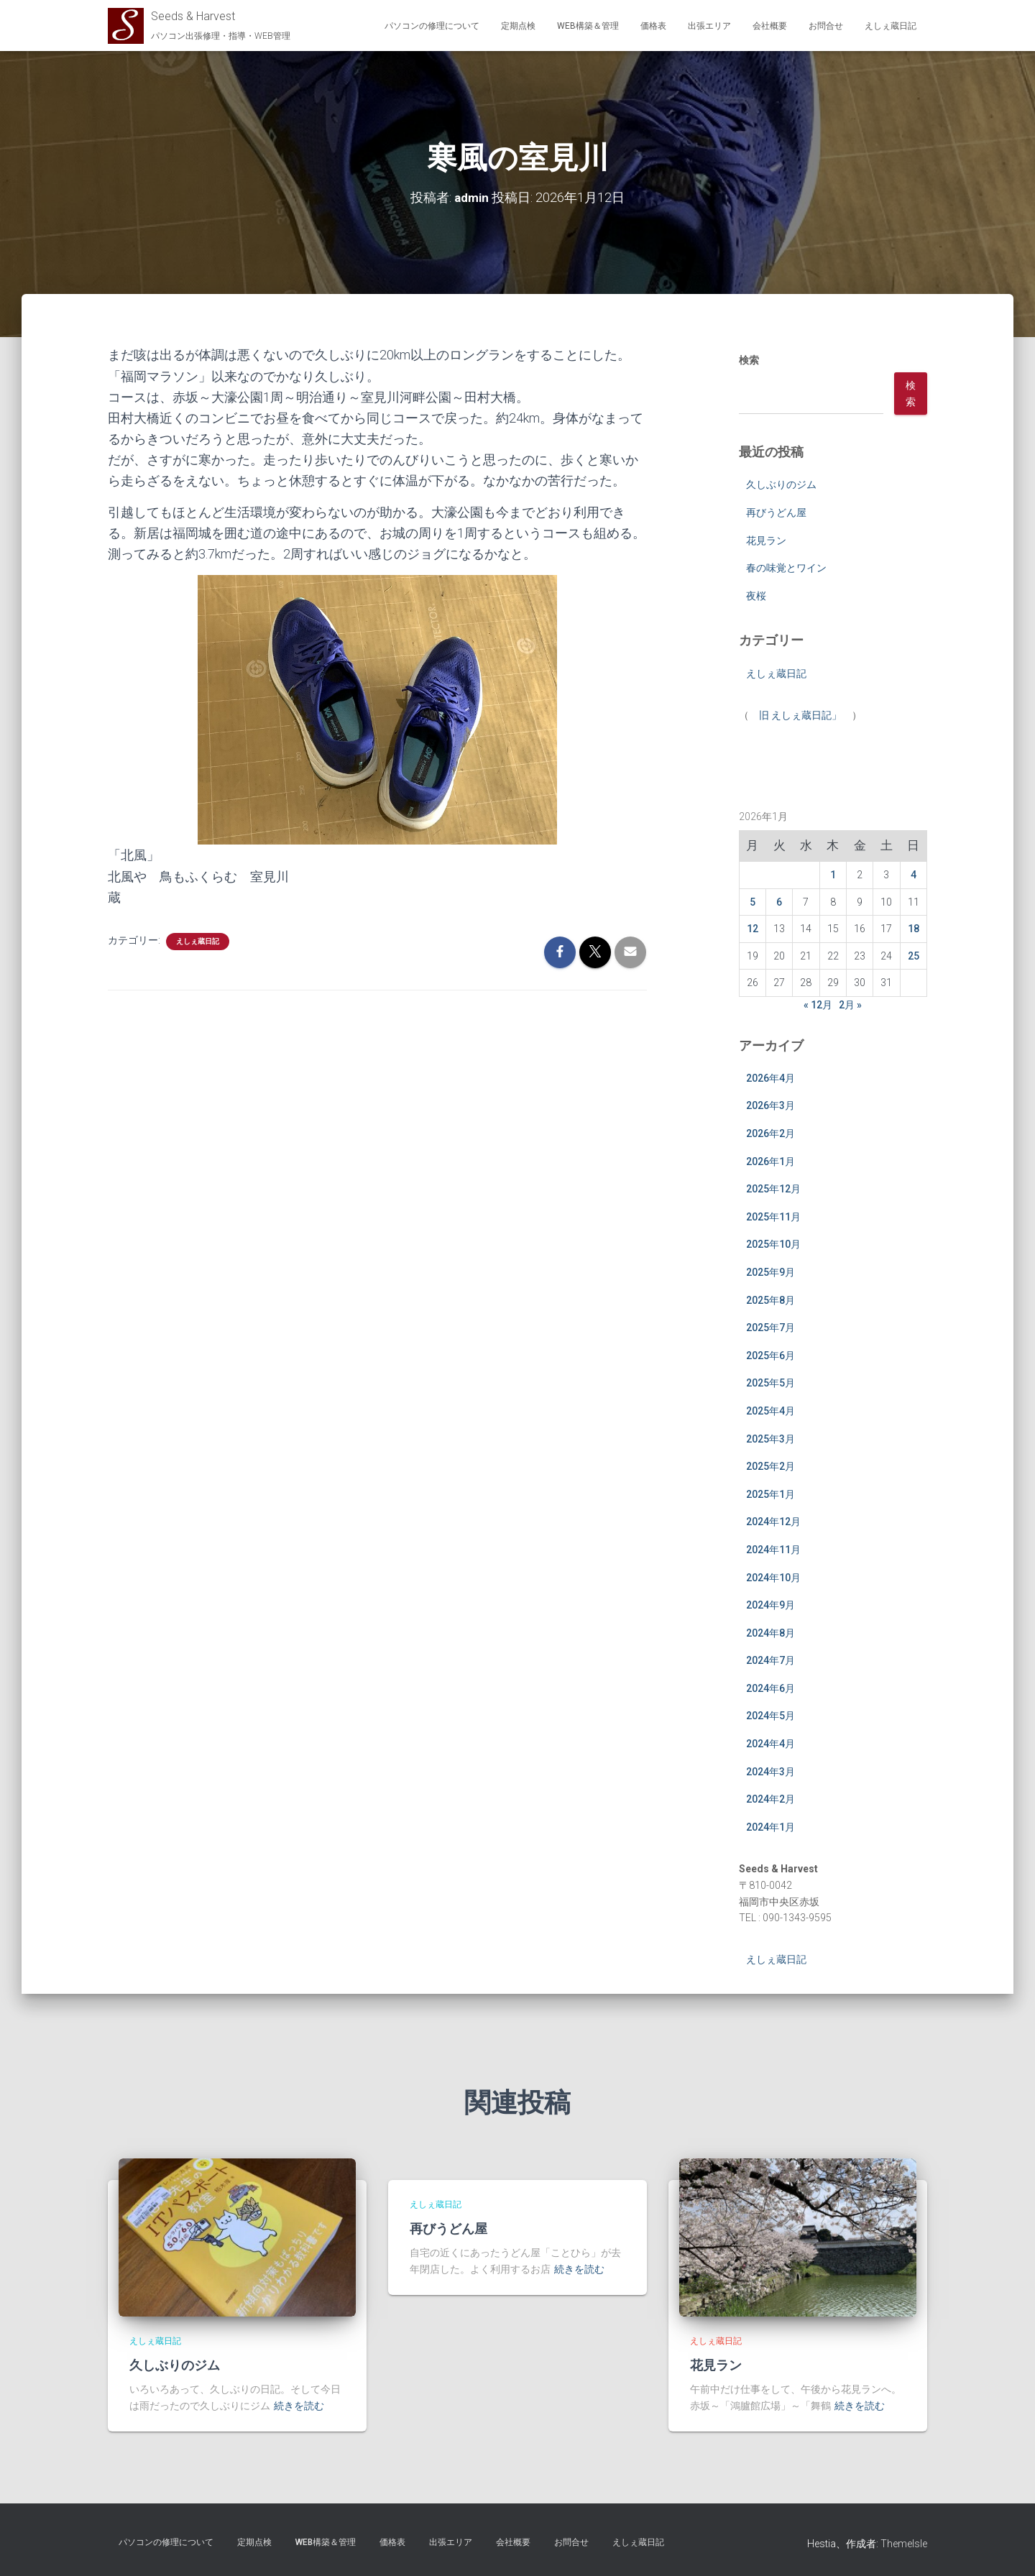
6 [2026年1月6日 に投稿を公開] (779, 901)
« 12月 (818, 1005)
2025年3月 (770, 1438)
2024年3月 (770, 1771)
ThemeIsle (903, 2543)
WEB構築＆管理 (588, 26)
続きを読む (299, 2405)
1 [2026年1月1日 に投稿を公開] (833, 874)
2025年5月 (770, 1383)
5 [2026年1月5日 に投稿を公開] (752, 901)
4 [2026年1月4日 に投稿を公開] (913, 874)
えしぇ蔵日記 (890, 26)
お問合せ (826, 26)
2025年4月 (770, 1410)
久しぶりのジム (781, 484)
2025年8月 (770, 1299)
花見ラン (766, 540)
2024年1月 (770, 1826)
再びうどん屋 (776, 512)
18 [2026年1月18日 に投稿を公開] (913, 928)
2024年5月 (770, 1715)
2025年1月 (770, 1493)
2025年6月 (770, 1355)
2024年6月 (770, 1687)
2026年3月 (770, 1105)
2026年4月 (770, 1077)
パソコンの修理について (432, 26)
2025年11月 (773, 1216)
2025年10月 (773, 1244)
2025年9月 (770, 1272)
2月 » (850, 1005)
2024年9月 (770, 1605)
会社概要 (770, 26)
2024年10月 (773, 1577)
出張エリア (709, 26)
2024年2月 (770, 1799)
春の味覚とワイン (786, 568)
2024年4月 (770, 1743)
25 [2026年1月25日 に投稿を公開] (913, 955)
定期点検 (518, 26)
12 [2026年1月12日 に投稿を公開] (752, 928)
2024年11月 (773, 1549)
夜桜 (756, 595)
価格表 (653, 26)
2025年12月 (773, 1189)
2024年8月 (770, 1632)
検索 (749, 360)
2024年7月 (770, 1660)
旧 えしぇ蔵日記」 (800, 715)
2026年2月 (770, 1133)
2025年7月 (770, 1327)
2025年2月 (770, 1466)
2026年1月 (770, 1161)
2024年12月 (773, 1521)
